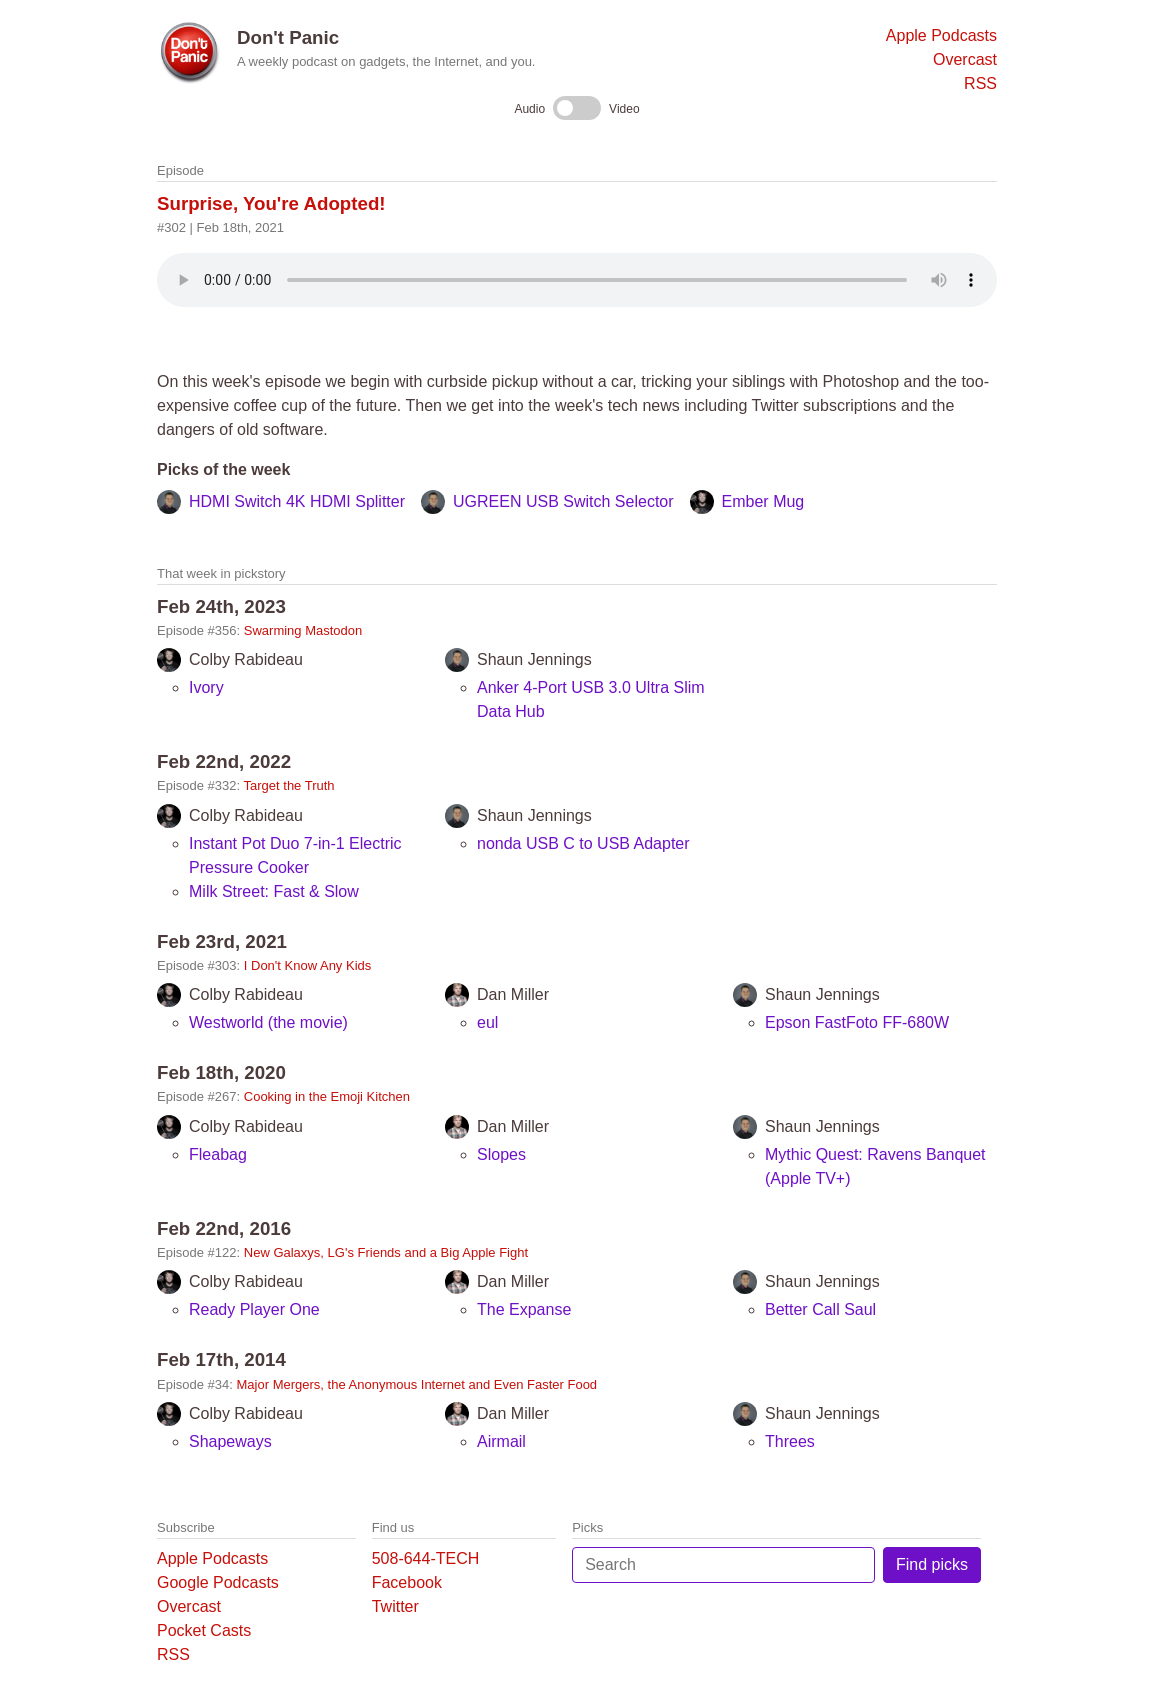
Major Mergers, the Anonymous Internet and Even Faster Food (417, 1384)
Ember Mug (763, 501)
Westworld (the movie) (268, 1022)
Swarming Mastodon (303, 630)
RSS (980, 83)
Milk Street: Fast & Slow (274, 891)
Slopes (501, 1154)
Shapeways (230, 1441)
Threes (790, 1441)
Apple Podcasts (941, 35)
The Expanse (524, 1309)
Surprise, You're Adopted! (271, 203)
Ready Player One (254, 1309)
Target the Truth (289, 785)
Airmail (501, 1441)
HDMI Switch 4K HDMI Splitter (297, 501)
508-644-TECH (426, 1558)
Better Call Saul (820, 1309)
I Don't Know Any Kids (308, 965)
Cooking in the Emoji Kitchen (327, 1096)
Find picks (932, 1564)
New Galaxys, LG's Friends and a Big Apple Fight (386, 1252)
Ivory (206, 687)
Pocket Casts (204, 1630)
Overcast (965, 59)
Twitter (395, 1606)
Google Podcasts (218, 1582)
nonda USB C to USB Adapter (583, 843)
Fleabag (218, 1154)
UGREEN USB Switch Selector (563, 501)
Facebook (407, 1582)
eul (487, 1022)
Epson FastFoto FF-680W (857, 1022)
